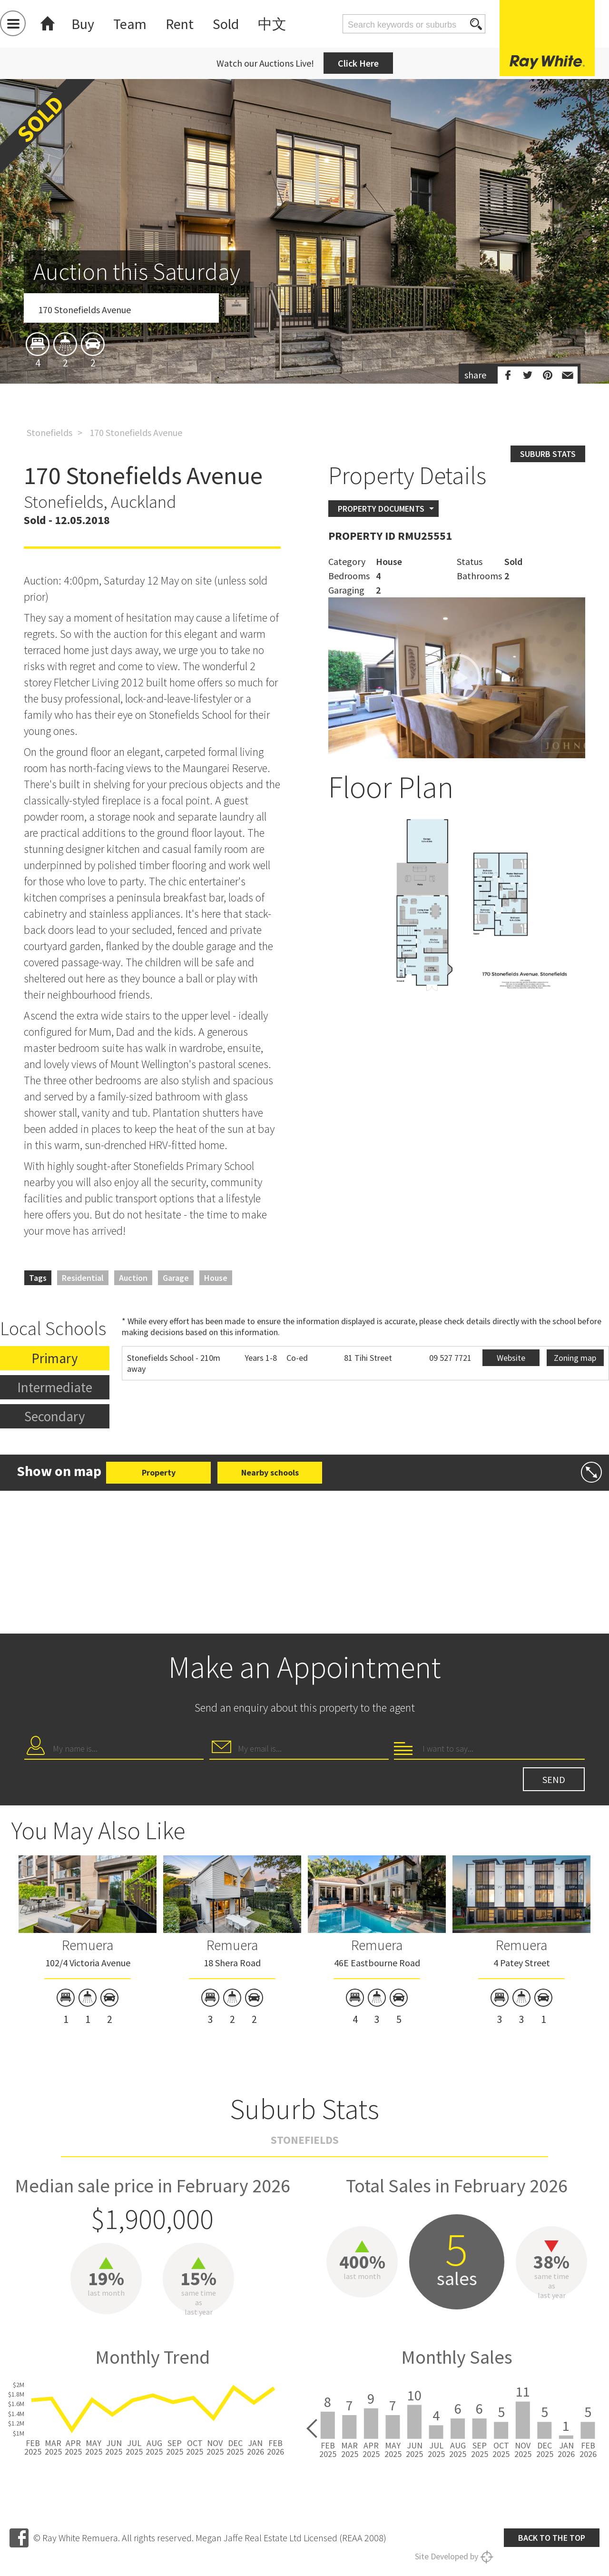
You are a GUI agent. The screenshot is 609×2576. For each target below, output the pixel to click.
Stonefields (49, 432)
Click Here (358, 63)
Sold (226, 24)
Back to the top (551, 2537)
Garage (176, 1277)
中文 (272, 24)
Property (159, 1472)
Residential (83, 1277)
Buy (82, 24)
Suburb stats (548, 453)
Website (511, 1357)
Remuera (87, 1945)
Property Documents (381, 508)
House (215, 1277)
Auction (133, 1277)
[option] (304, 287)
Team (130, 24)
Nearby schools (270, 1472)
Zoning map (575, 1357)
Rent (180, 24)
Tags (38, 1277)
